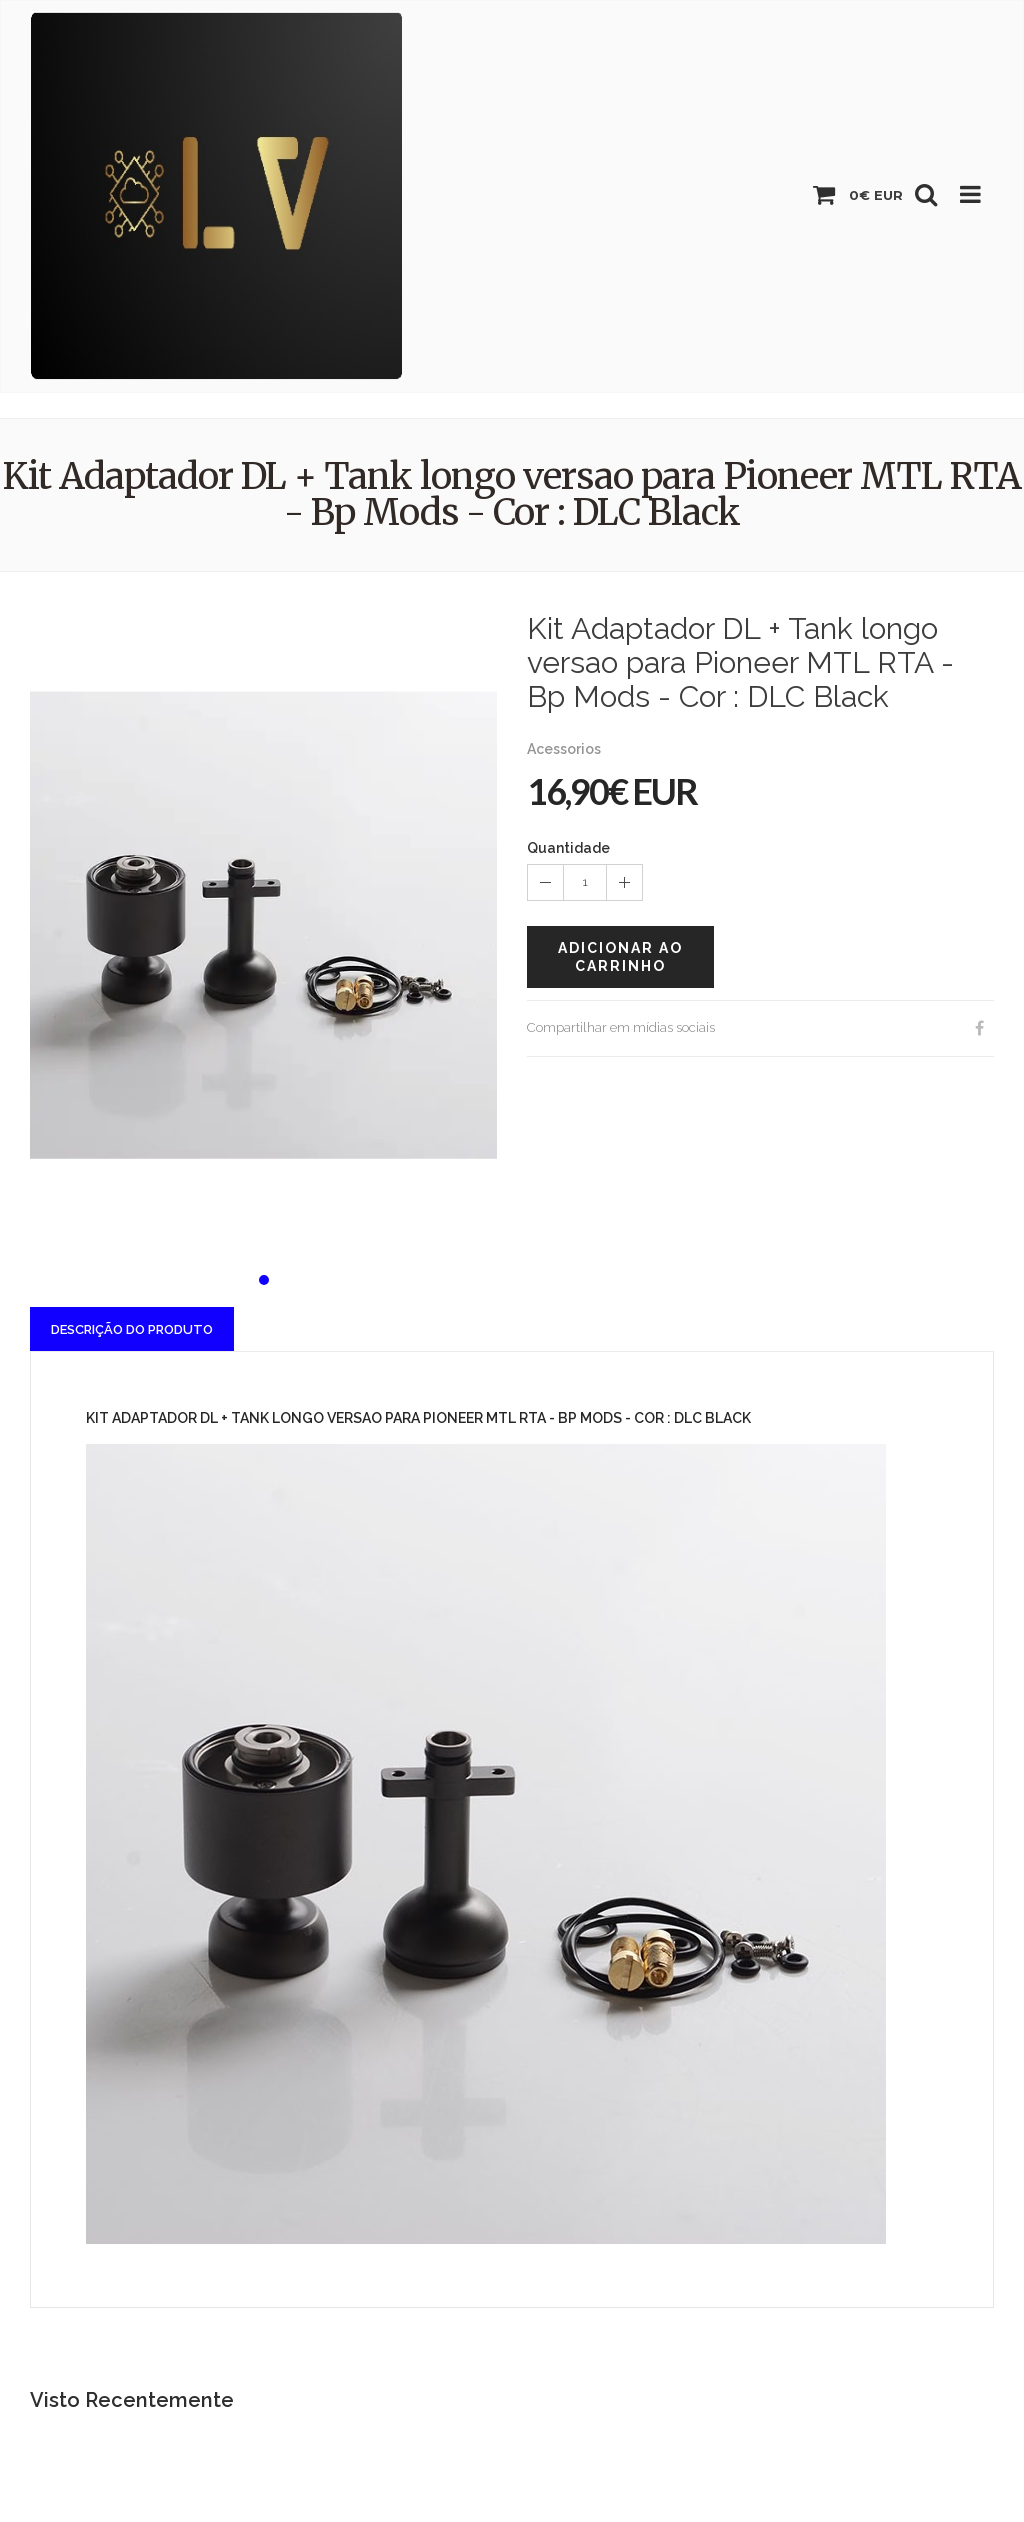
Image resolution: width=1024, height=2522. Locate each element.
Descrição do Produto (132, 1329)
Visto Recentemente (132, 2400)
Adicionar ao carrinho (620, 957)
